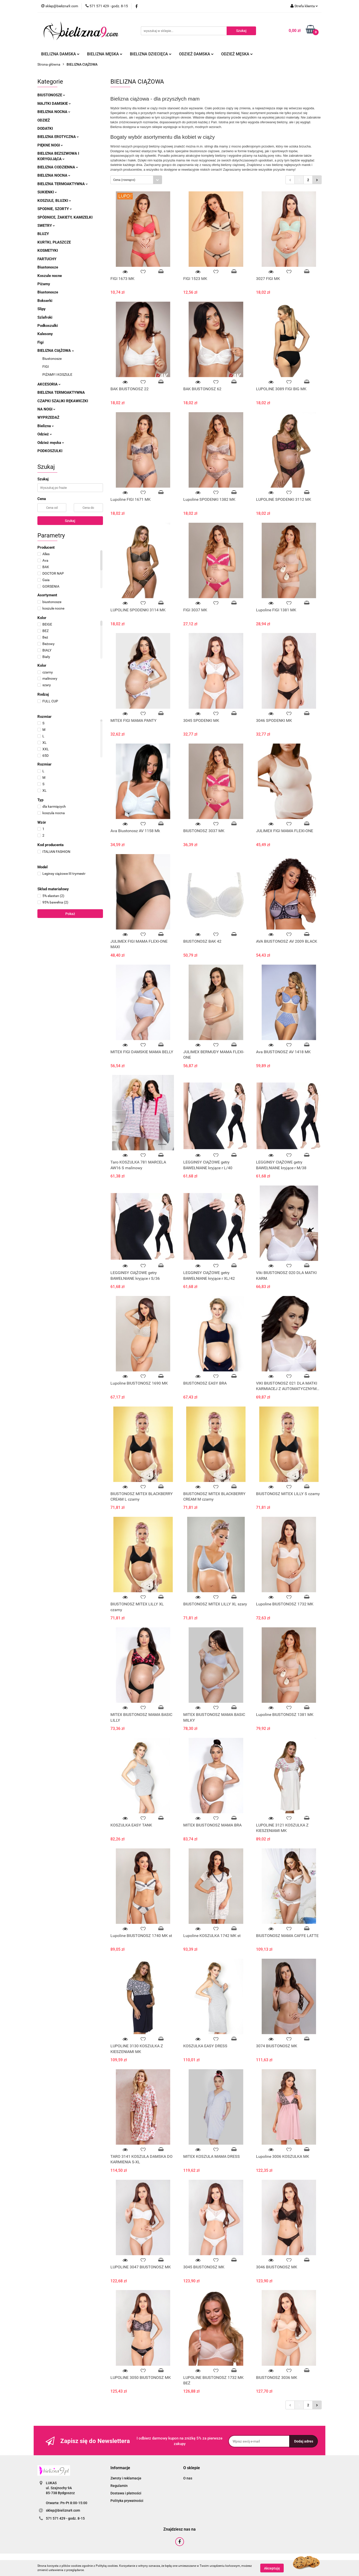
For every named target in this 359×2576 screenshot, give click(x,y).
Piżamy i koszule (57, 375)
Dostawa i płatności (125, 2493)
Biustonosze (51, 95)
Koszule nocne (49, 275)
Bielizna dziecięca (151, 54)
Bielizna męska (104, 54)
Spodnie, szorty (54, 209)
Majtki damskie (54, 103)
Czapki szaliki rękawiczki (62, 401)
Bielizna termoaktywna (62, 184)
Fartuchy (46, 259)
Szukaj (70, 521)
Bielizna (45, 426)
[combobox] (136, 179)
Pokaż (70, 914)
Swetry (46, 225)
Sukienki (47, 192)
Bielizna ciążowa (55, 350)
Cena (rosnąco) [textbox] (124, 180)
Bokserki (44, 300)
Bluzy (43, 234)
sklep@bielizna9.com (63, 2510)
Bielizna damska (60, 54)
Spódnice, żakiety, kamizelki (64, 217)
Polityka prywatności (126, 2501)
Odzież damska (196, 54)
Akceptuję (272, 2568)
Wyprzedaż (48, 417)
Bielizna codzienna (57, 167)
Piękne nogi (50, 145)
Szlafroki (44, 317)
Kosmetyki (47, 250)
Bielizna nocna (53, 112)
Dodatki (45, 128)
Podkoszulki (47, 325)
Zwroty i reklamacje (125, 2478)
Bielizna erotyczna (58, 136)
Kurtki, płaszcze (54, 242)
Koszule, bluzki (54, 200)
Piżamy (43, 284)
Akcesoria (49, 384)
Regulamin (119, 2486)
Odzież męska (237, 54)
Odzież (43, 120)
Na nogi (46, 409)
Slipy (41, 309)
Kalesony (45, 334)
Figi (40, 342)
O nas (187, 2478)
